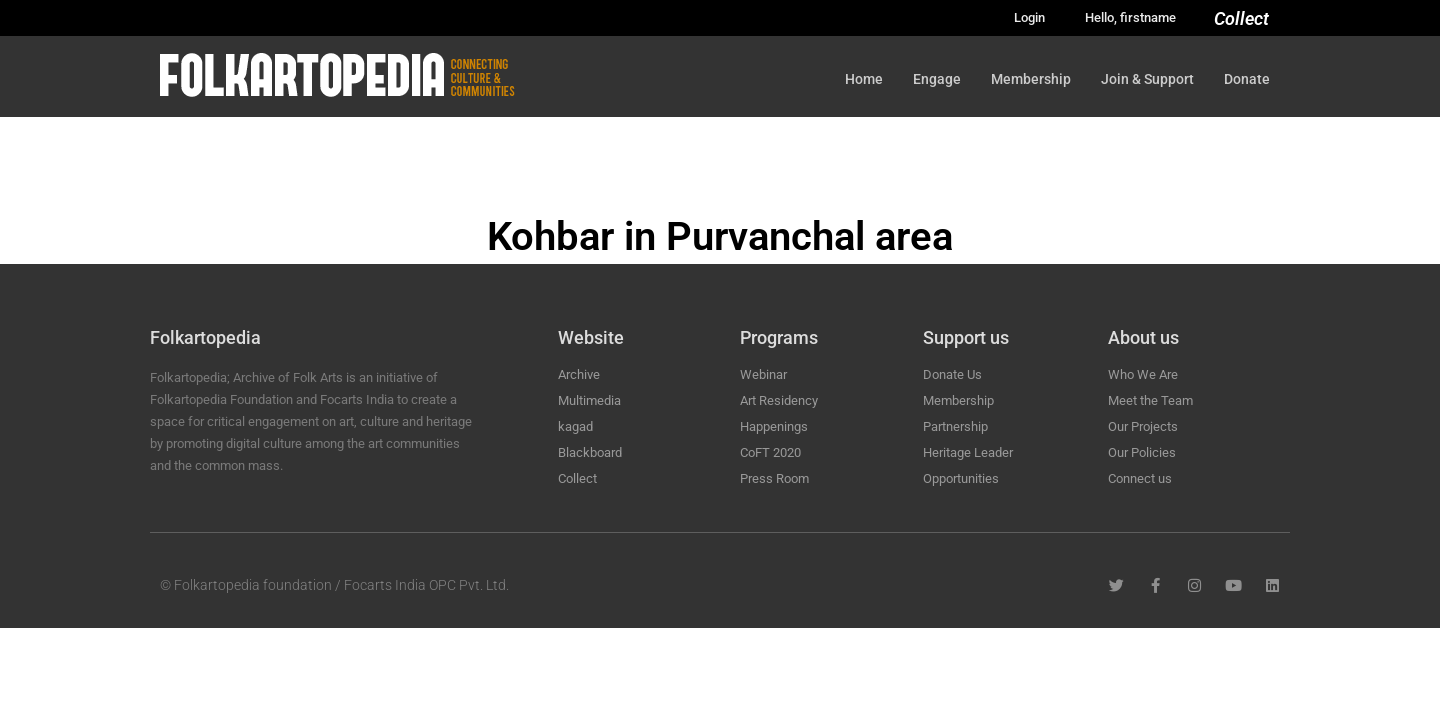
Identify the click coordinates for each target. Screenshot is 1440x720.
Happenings (774, 426)
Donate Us (952, 374)
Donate (1247, 79)
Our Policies (1142, 452)
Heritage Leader (968, 452)
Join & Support (1147, 79)
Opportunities (961, 478)
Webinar (763, 374)
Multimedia (589, 400)
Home (864, 79)
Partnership (955, 426)
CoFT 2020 (770, 452)
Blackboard (590, 452)
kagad (575, 426)
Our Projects (1143, 426)
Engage (937, 79)
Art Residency (779, 400)
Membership (1031, 79)
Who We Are (1143, 374)
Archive (579, 374)
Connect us (1140, 478)
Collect (1241, 18)
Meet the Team (1150, 400)
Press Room (774, 478)
